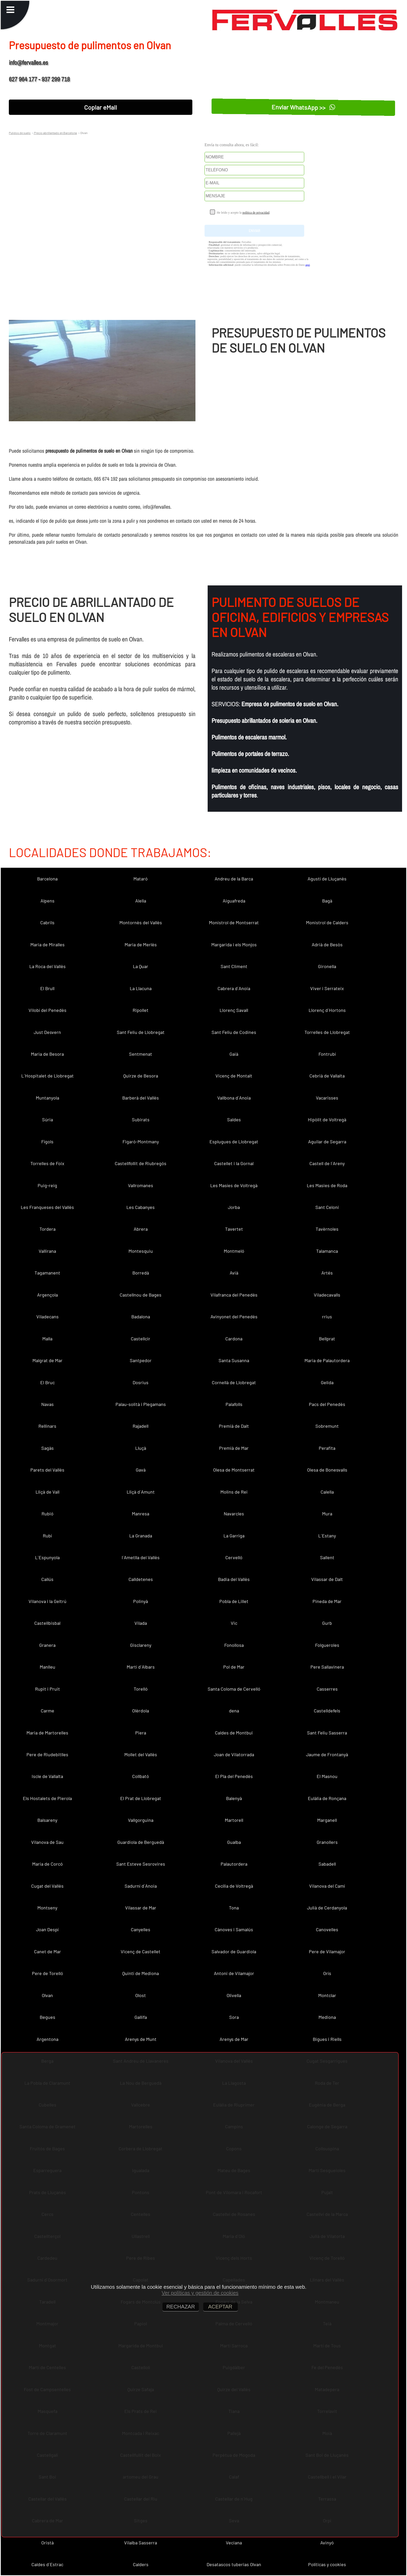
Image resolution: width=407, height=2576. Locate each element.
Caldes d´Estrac (47, 2564)
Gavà (141, 1470)
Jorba (234, 1207)
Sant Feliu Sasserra (327, 1732)
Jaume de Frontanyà (327, 1754)
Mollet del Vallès (140, 1754)
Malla (47, 1338)
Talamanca (327, 1251)
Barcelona (47, 878)
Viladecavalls (327, 1295)
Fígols (47, 1141)
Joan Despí (47, 1929)
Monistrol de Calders (327, 922)
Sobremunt (327, 1426)
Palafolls (234, 1404)
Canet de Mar (47, 1951)
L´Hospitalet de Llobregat (47, 1076)
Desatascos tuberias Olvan (234, 2564)
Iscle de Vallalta (47, 1776)
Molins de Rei (234, 1492)
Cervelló (233, 1557)
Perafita (327, 1448)
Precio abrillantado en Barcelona (55, 133)
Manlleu (47, 1667)
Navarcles (234, 1513)
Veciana (234, 2542)
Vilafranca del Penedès (234, 1295)
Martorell (234, 1820)
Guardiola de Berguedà (140, 1842)
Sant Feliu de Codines (234, 1032)
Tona (234, 1907)
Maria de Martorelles (47, 1732)
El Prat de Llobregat (140, 1798)
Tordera (47, 1229)
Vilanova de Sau (47, 1842)
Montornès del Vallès (140, 922)
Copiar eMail (100, 107)
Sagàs (47, 1448)
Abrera (141, 1229)
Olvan (47, 1995)
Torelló (141, 1689)
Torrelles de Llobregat (327, 1032)
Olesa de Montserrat (234, 1470)
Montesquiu (140, 1251)
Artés (327, 1273)
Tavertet (234, 1229)
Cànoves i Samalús (234, 1929)
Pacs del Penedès (327, 1404)
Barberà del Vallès (140, 1098)
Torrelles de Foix (47, 1163)
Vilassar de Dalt (327, 1579)
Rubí (47, 1535)
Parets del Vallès (47, 1470)
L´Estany (327, 1535)
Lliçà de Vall (47, 1492)
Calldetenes (140, 1579)
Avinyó (327, 2542)
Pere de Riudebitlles (47, 1754)
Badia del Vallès (234, 1579)
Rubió (47, 1513)
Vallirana (47, 1251)
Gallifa (140, 2017)
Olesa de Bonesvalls (327, 1470)
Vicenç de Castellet (140, 1951)
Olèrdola (140, 1710)
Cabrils (47, 922)
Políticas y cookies (327, 2564)
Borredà (140, 1273)
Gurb (327, 1623)
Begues (47, 2017)
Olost (140, 1995)
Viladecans (47, 1316)
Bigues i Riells (327, 2039)
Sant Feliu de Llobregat (141, 1032)
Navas (47, 1404)
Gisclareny (140, 1645)
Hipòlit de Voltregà (327, 1119)
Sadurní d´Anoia (141, 1886)
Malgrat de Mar (47, 1360)
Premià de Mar (234, 1448)
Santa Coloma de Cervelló (234, 1689)
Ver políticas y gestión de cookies (200, 2293)
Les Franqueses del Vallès (47, 1207)
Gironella (327, 966)
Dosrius (140, 1382)
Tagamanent (47, 1273)
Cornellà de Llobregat (234, 1382)
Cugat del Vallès (47, 1886)
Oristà (47, 2542)
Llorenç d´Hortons (327, 1010)
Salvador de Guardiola (234, 1951)
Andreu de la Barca (234, 878)
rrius (327, 1316)
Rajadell (140, 1426)
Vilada (140, 1623)
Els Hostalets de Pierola (47, 1798)
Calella (327, 1492)
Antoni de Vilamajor (234, 1973)
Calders (140, 2564)
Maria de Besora (47, 1054)
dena (234, 1710)
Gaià (233, 1054)
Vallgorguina (140, 1820)
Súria (47, 1119)
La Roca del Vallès (47, 966)
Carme (47, 1710)
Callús (47, 1579)
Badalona (140, 1316)
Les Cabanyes (140, 1207)
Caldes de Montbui (234, 1732)
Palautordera (234, 1864)
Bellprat (327, 1338)
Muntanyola (47, 1098)
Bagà (327, 901)
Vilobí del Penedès (47, 1010)
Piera (140, 1732)
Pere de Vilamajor (327, 1951)
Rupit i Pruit (47, 1689)
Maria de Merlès (141, 944)
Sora (234, 2017)
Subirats (141, 1119)
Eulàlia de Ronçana (327, 1798)
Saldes (234, 1119)
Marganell (327, 1820)
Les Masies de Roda (327, 1185)
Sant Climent (234, 966)
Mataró (140, 878)
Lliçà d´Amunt (141, 1492)
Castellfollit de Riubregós (140, 1163)
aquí (307, 264)
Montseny (47, 1907)
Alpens (47, 901)
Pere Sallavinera (327, 1667)
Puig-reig (47, 1185)
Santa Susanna (234, 1360)
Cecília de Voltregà (234, 1886)
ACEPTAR (220, 2306)
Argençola (47, 1295)
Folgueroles (327, 1645)
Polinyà (140, 1601)
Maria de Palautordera (327, 1360)
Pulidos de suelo (20, 133)
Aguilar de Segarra (327, 1141)
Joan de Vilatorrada (234, 1754)
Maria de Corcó (47, 1864)
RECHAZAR (180, 2306)
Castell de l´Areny (327, 1163)
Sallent (327, 1557)
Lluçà (140, 1448)
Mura (327, 1513)
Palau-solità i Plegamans (141, 1404)
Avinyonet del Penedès (234, 1316)
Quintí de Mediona (140, 1973)
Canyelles (140, 1929)
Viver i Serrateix (327, 988)
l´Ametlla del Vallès (141, 1557)
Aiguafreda (234, 901)
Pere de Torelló (47, 1973)
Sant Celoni (327, 1207)
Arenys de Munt (141, 2039)
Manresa (140, 1513)
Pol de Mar (234, 1667)
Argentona (47, 2039)
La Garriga (234, 1535)
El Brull (47, 988)
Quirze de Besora (140, 1076)
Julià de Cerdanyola (327, 1907)
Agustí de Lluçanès (327, 878)
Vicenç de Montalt (233, 1076)
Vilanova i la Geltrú (47, 1601)
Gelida (327, 1382)
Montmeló (234, 1251)
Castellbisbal (47, 1623)
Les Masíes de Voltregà (233, 1185)
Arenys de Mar (234, 2039)
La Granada (140, 1535)
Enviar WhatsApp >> (303, 107)
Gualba (234, 1842)
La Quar (140, 966)
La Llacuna (141, 988)
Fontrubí (327, 1054)
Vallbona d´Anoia (234, 1098)
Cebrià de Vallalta (327, 1076)
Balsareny (47, 1820)
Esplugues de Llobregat (233, 1141)
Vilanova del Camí (327, 1886)
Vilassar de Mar (140, 1907)
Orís (327, 1973)
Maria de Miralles (47, 944)
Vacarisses (327, 1098)
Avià (234, 1273)
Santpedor (141, 1360)
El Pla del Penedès (234, 1776)
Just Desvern (47, 1032)
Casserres (327, 1689)
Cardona (233, 1338)
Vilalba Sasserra (140, 2542)
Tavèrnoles (327, 1229)
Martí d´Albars (141, 1667)
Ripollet (140, 1010)
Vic (234, 1623)
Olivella (234, 1995)
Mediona (327, 2017)
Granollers (327, 1842)
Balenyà (234, 1798)
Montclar (327, 1995)
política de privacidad (255, 212)
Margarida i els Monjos (234, 944)
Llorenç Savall (234, 1010)
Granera (47, 1645)
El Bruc (47, 1382)
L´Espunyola (47, 1557)
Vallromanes (140, 1185)
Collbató (140, 1776)
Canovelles (327, 1929)
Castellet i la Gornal (234, 1163)
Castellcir (140, 1338)
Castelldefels (327, 1710)
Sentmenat (140, 1054)
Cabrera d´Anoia (234, 988)
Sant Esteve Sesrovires (140, 1864)
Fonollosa (234, 1645)
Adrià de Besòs (327, 944)
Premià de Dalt (234, 1426)
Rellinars (47, 1426)
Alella (140, 901)
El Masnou (327, 1776)
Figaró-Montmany (141, 1141)
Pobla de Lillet (233, 1601)
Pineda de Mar (327, 1601)
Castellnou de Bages (140, 1295)
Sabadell (327, 1864)
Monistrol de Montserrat (234, 922)
